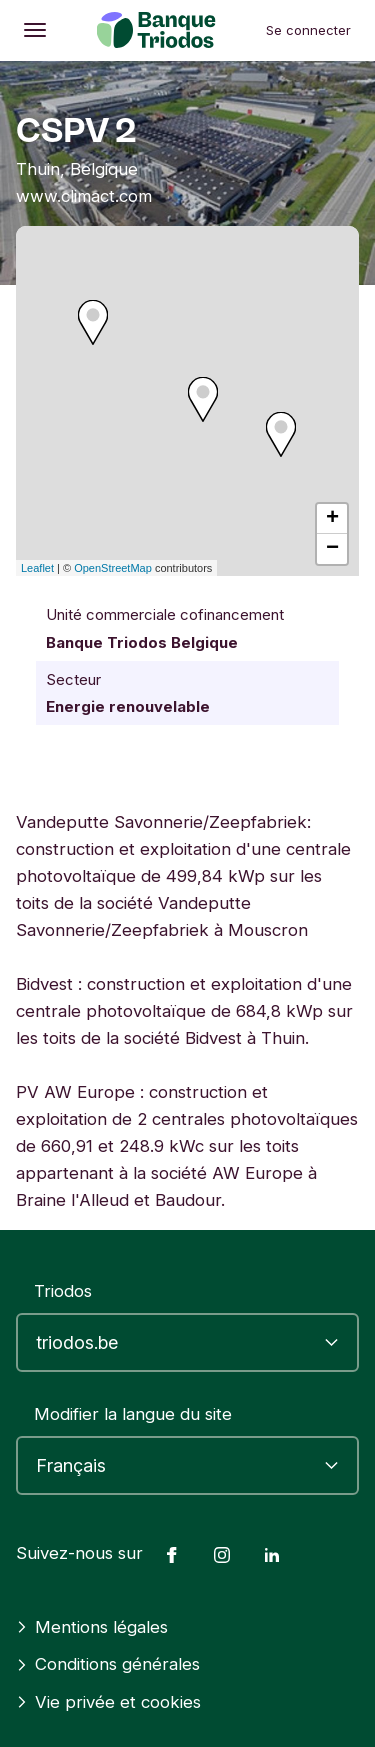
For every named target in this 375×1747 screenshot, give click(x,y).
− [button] (332, 549)
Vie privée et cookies (108, 1702)
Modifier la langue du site (133, 1414)
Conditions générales (108, 1664)
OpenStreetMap (113, 568)
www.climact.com (84, 196)
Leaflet (37, 568)
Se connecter (308, 30)
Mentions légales (92, 1627)
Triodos (63, 1291)
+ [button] (332, 519)
